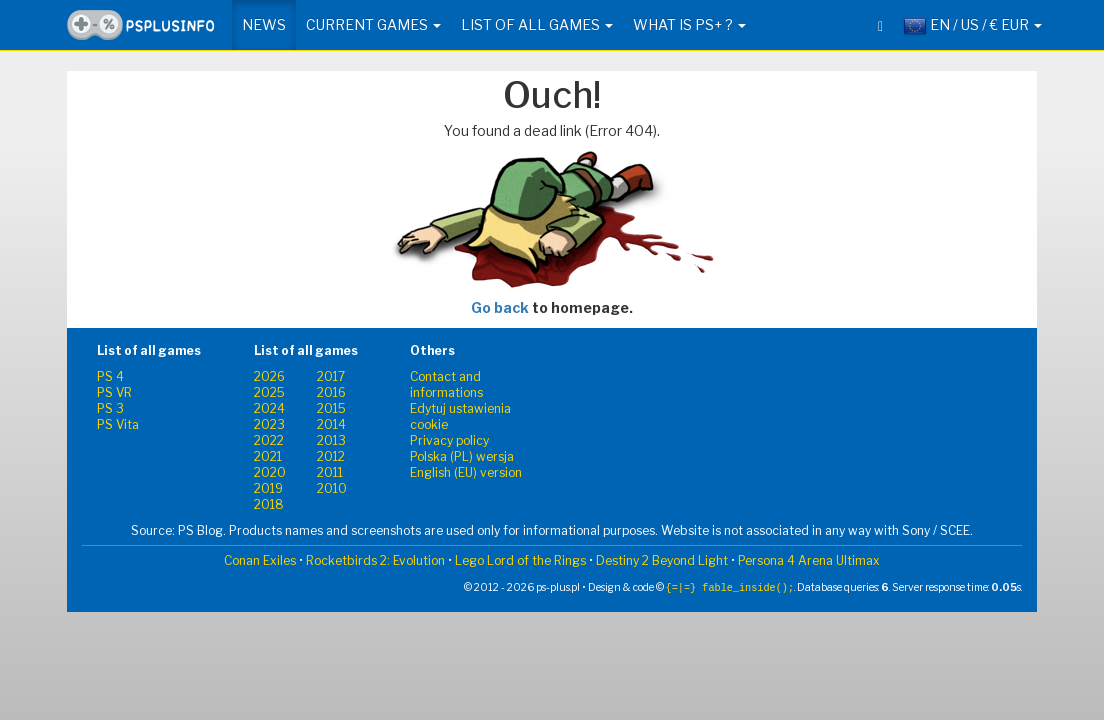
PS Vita (118, 424)
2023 (269, 424)
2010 (332, 488)
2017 (331, 376)
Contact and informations (446, 384)
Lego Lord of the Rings (520, 560)
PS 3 (110, 408)
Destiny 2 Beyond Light (662, 560)
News (264, 24)
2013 (331, 440)
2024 (269, 408)
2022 (269, 440)
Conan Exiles (260, 560)
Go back (500, 307)
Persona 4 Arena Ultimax (809, 560)
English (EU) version (466, 472)
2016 (331, 392)
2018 (269, 504)
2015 (331, 408)
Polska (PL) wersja (462, 456)
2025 (269, 392)
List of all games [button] (537, 24)
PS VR (114, 392)
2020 (270, 472)
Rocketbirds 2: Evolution (375, 560)
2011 (330, 472)
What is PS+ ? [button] (689, 24)
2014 (331, 424)
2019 (268, 488)
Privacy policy (449, 440)
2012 (331, 456)
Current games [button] (373, 24)
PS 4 (110, 376)
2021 (268, 456)
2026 (269, 376)
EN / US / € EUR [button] (972, 26)
